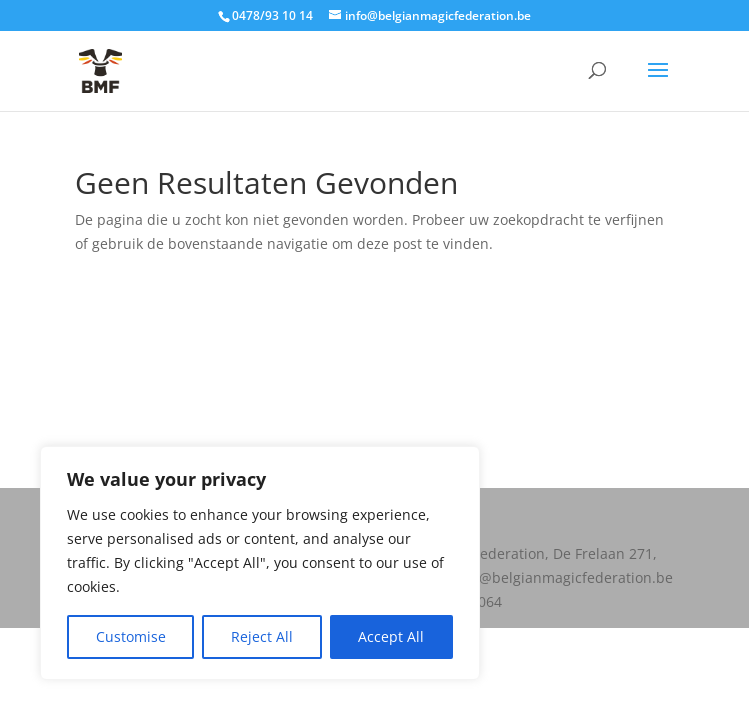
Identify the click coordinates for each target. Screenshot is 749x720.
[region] (260, 563)
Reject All (262, 636)
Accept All (391, 636)
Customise (131, 636)
